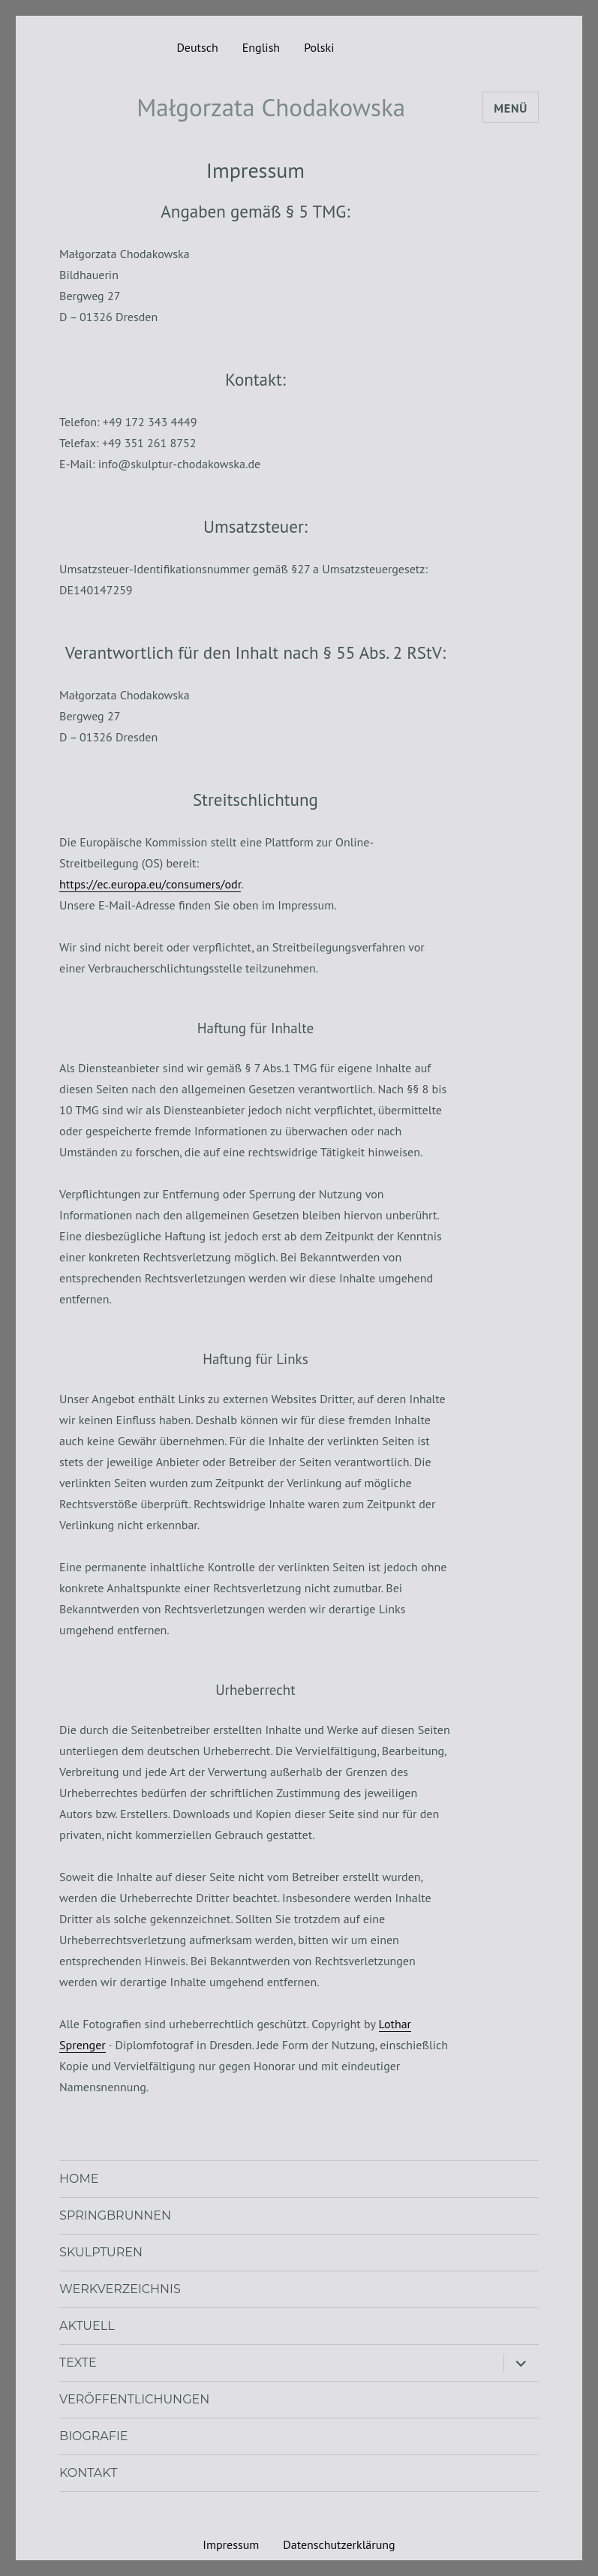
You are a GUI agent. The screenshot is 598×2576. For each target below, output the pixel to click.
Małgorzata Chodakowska (271, 107)
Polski (319, 47)
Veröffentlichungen (134, 2399)
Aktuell (87, 2326)
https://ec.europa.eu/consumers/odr (150, 883)
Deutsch (197, 47)
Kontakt (88, 2473)
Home (78, 2179)
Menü (510, 108)
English (261, 47)
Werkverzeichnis (120, 2289)
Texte (78, 2362)
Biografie (93, 2436)
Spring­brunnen (115, 2215)
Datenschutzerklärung (339, 2544)
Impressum (231, 2544)
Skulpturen (101, 2252)
